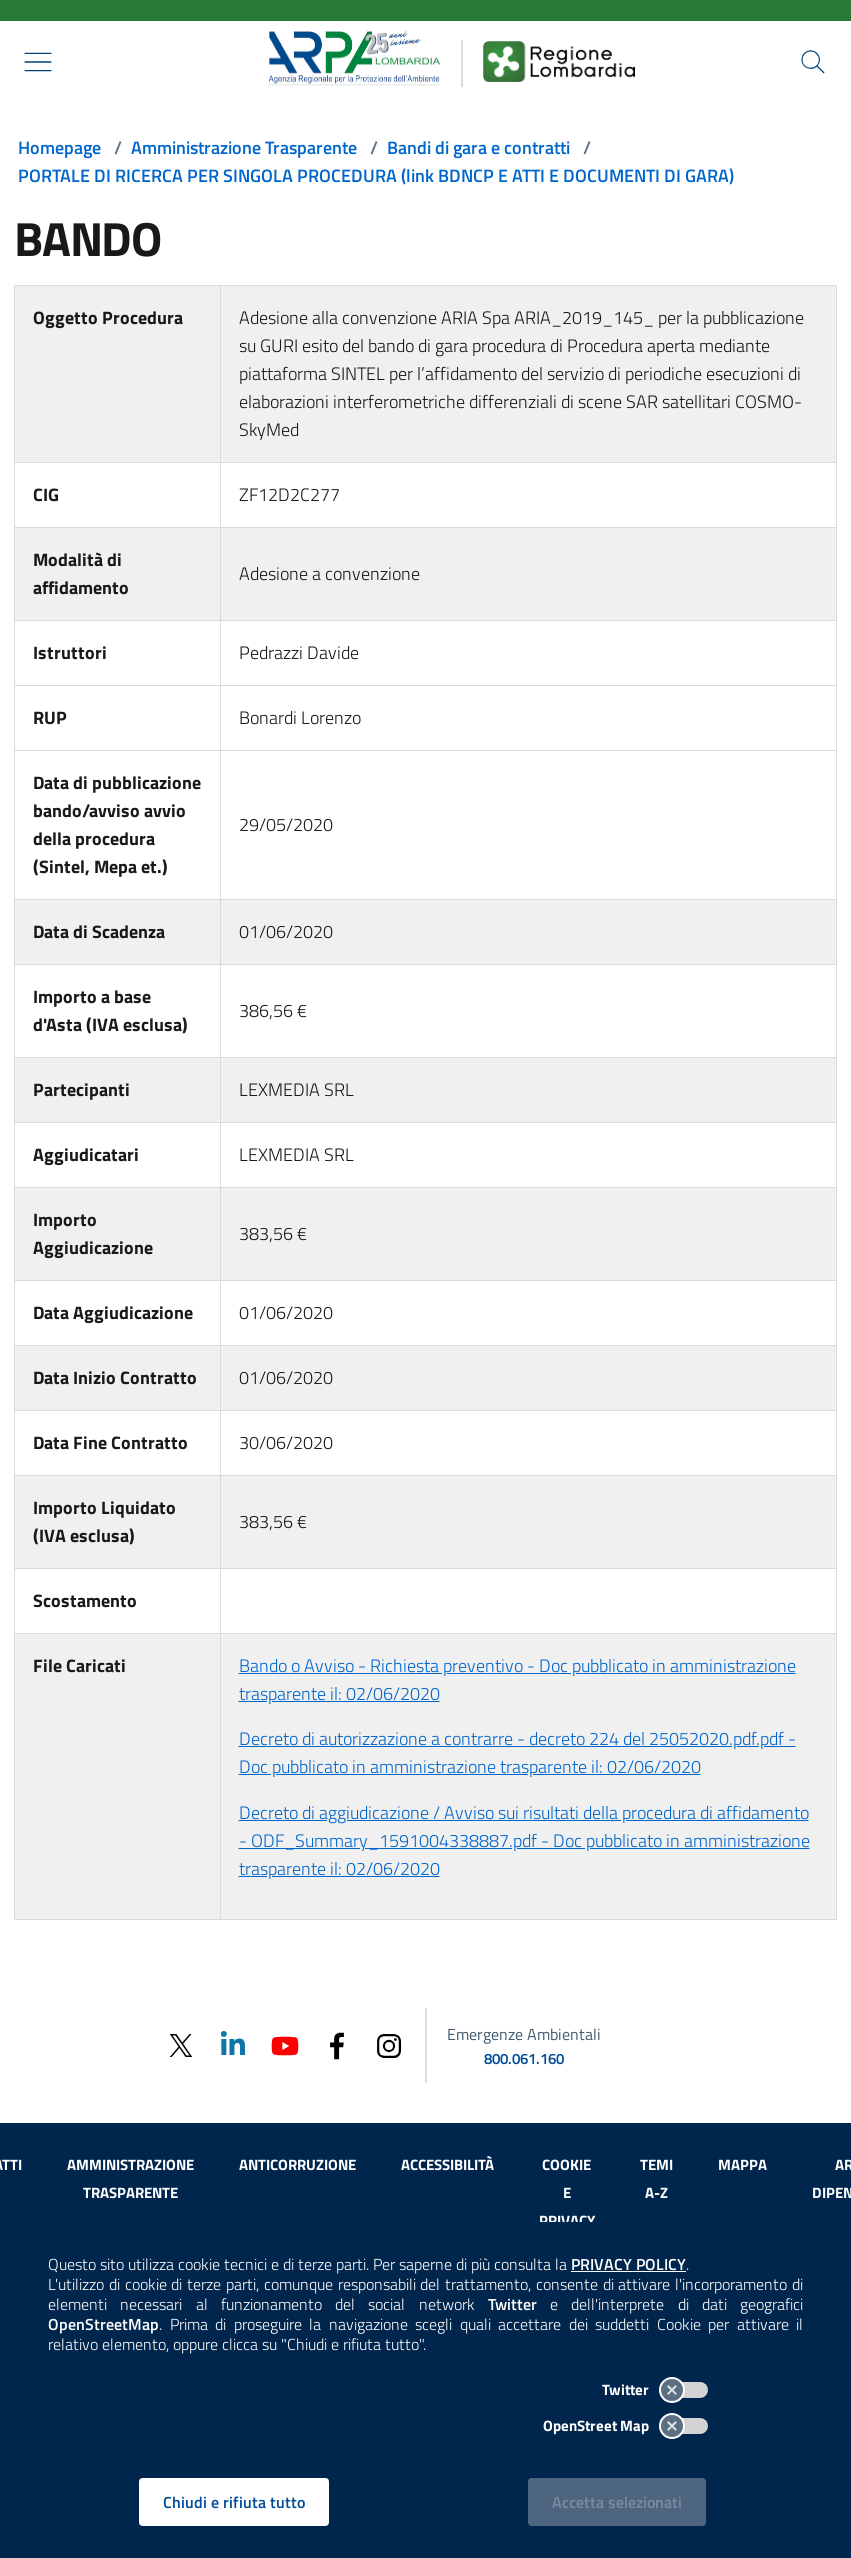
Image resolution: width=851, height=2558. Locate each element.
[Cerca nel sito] (813, 62)
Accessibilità (447, 2164)
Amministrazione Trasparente (244, 147)
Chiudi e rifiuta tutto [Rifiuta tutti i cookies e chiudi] (234, 2502)
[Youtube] (285, 2044)
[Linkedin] (233, 2044)
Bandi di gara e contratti (478, 147)
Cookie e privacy (567, 2192)
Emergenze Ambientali (524, 2034)
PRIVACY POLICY (628, 2264)
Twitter (655, 2389)
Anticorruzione (297, 2164)
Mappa (742, 2164)
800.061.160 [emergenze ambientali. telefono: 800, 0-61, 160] (524, 2058)
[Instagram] (389, 2044)
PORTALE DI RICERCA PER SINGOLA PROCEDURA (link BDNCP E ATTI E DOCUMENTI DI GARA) (376, 175)
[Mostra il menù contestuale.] (38, 62)
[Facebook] (337, 2044)
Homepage (59, 147)
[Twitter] (181, 2045)
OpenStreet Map (625, 2425)
